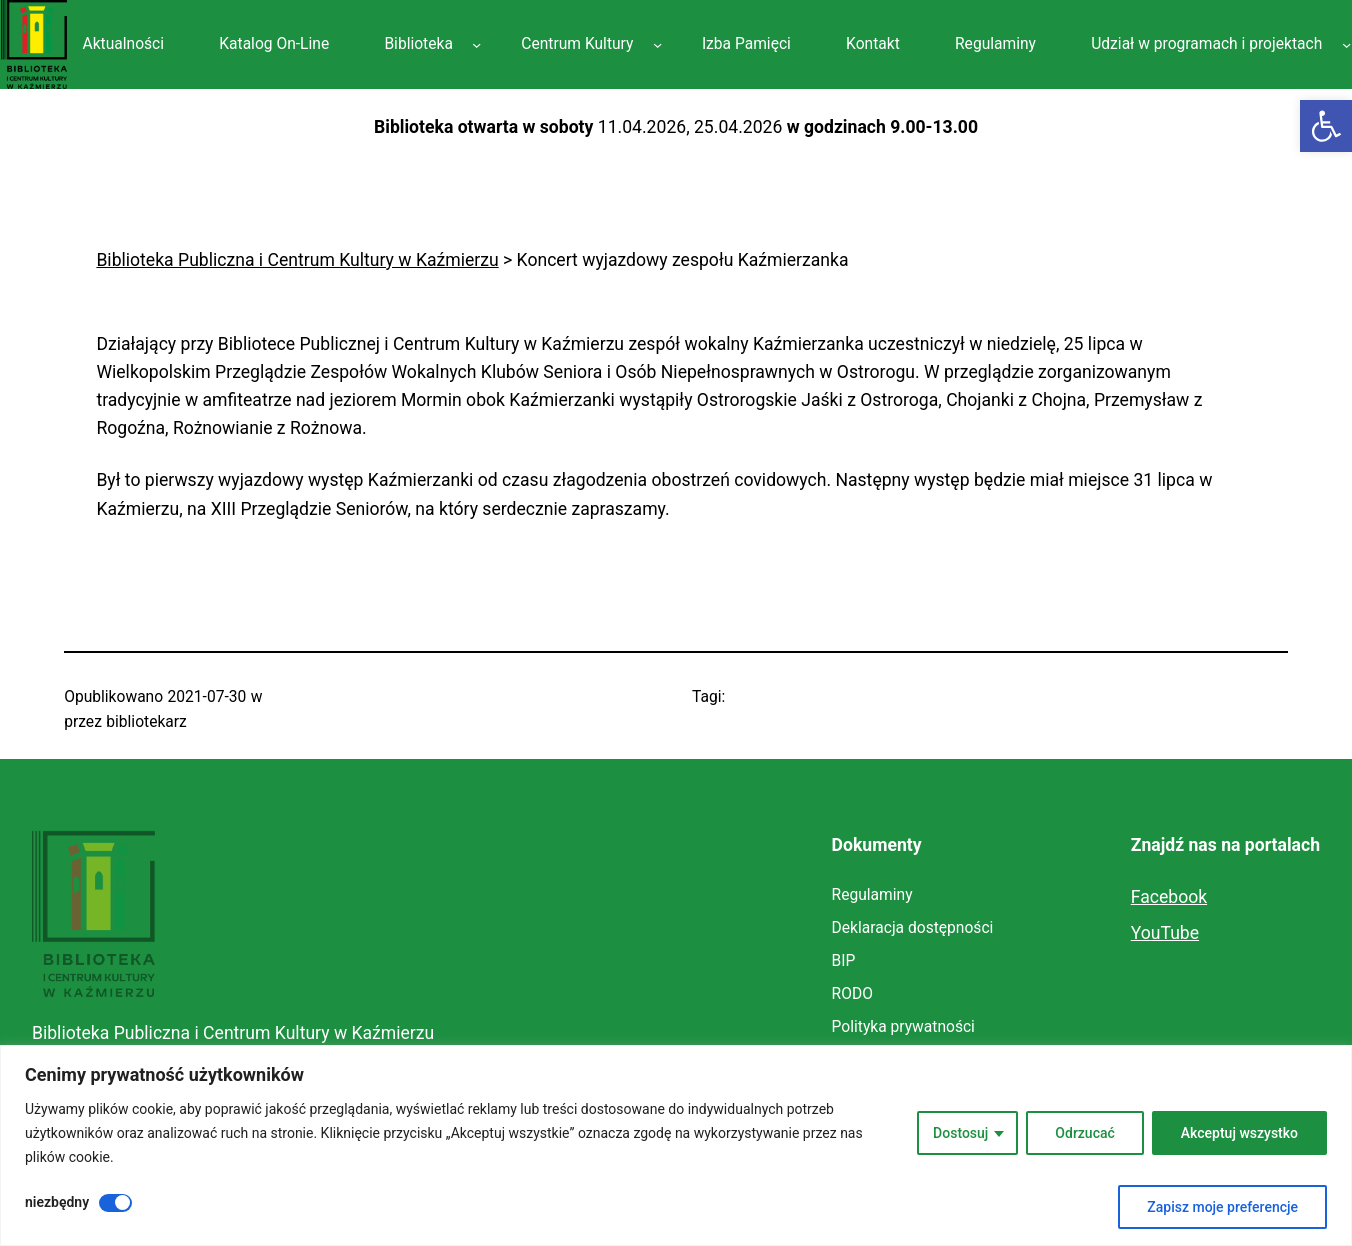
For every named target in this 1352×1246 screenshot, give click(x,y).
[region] (676, 1145)
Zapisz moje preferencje (1222, 1207)
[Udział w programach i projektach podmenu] (1346, 44)
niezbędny (57, 1202)
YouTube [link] (1165, 933)
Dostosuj (960, 1133)
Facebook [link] (1169, 897)
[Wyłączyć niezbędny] (115, 1203)
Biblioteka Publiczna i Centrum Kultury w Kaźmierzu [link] (233, 1033)
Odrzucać (1084, 1133)
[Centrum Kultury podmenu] (657, 44)
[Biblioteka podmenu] (476, 44)
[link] (1326, 126)
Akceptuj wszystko (1239, 1133)
